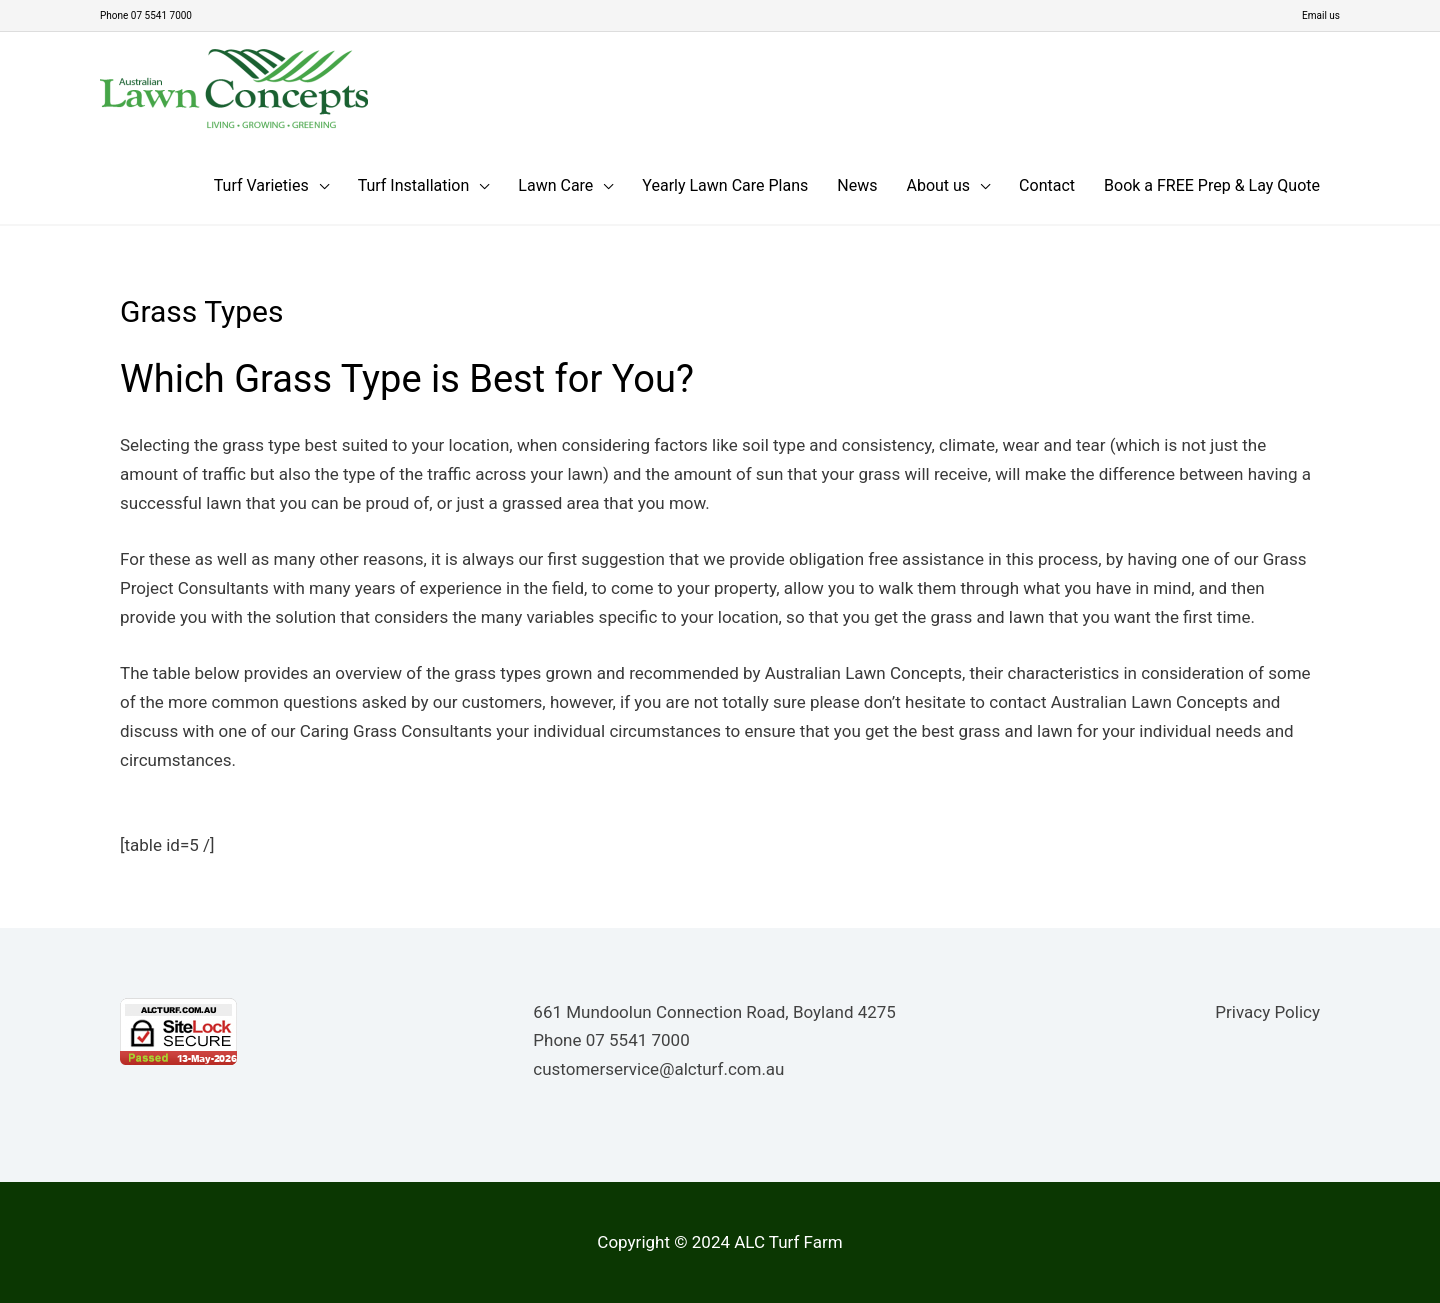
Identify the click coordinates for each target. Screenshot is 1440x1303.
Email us (1318, 15)
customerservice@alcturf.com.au (658, 1068)
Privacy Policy (1267, 1011)
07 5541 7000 (638, 1039)
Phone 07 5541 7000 (155, 15)
